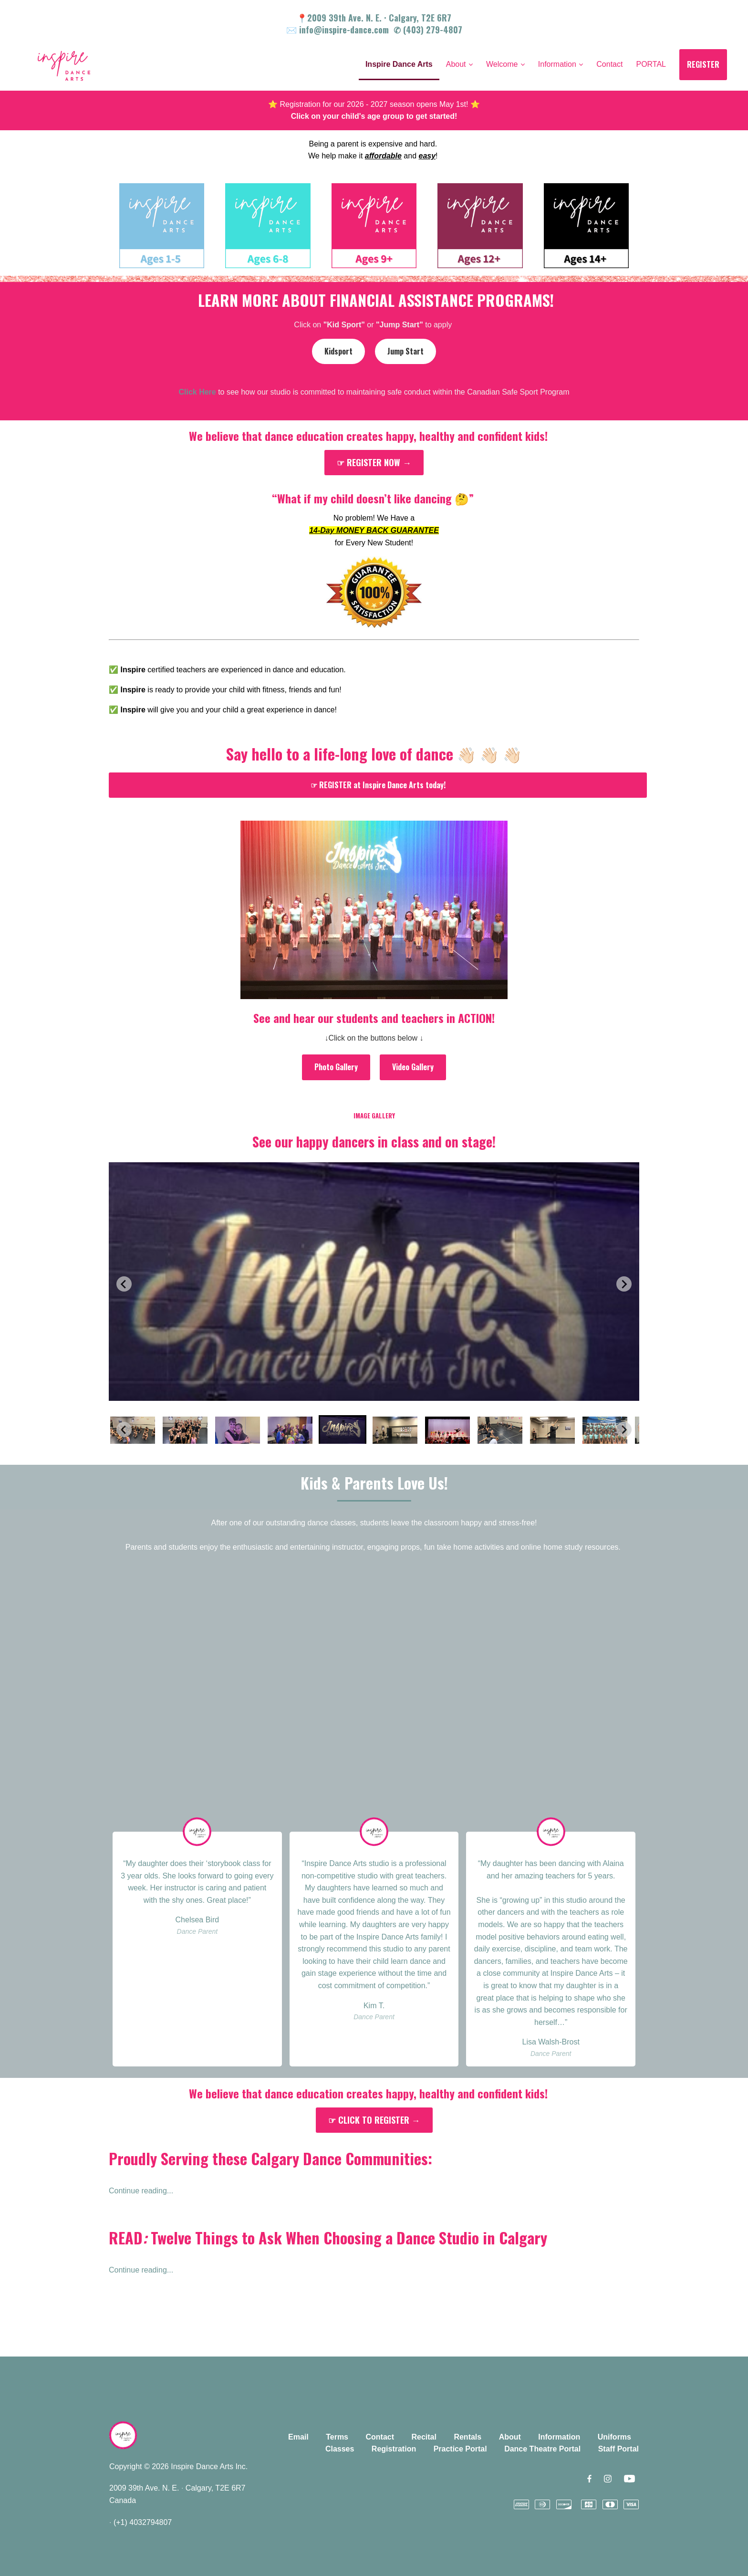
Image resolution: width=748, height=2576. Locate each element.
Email (298, 2437)
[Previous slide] (124, 1284)
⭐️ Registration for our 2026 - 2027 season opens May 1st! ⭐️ (374, 104)
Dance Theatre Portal (542, 2449)
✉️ (292, 29)
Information (559, 2437)
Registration (394, 2449)
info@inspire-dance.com (344, 29)
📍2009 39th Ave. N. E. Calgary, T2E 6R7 (374, 17)
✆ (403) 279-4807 (428, 29)
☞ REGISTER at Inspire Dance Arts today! (378, 785)
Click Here (197, 392)
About (510, 2437)
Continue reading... (141, 2191)
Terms (337, 2437)
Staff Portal (618, 2449)
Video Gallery (413, 1067)
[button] (132, 1429)
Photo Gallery (336, 1067)
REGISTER (703, 64)
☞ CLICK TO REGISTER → (374, 2120)
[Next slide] (624, 1284)
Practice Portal (460, 2449)
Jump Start (405, 351)
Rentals (467, 2437)
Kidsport (338, 351)
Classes (339, 2449)
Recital (423, 2437)
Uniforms (614, 2437)
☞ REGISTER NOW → (374, 462)
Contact (379, 2437)
